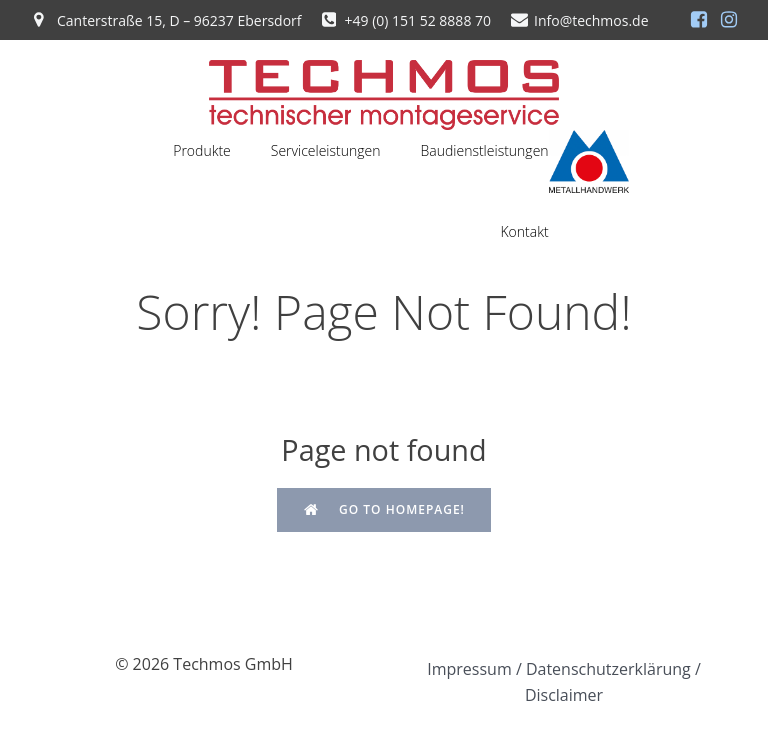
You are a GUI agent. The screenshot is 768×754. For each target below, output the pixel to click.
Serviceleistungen (326, 150)
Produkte (202, 150)
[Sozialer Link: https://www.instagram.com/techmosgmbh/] (729, 20)
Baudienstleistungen (485, 150)
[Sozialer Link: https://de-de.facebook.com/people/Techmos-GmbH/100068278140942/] (699, 20)
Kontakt (524, 231)
